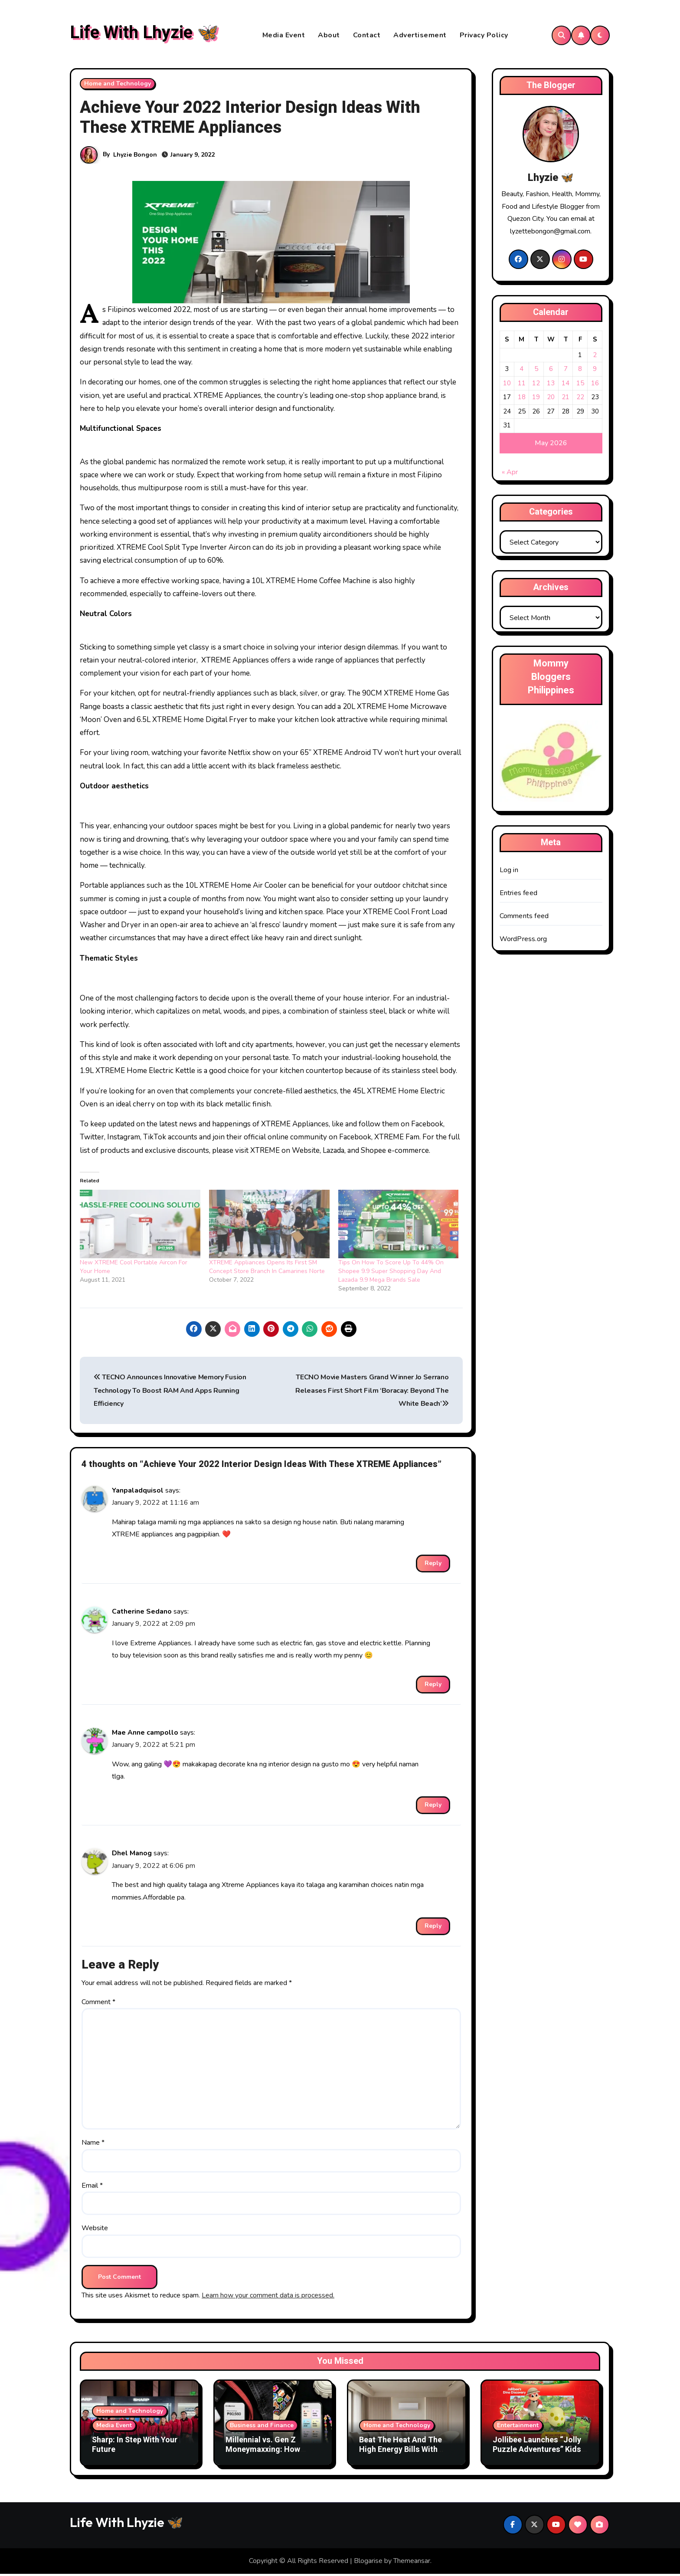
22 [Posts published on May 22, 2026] (580, 399)
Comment (98, 2004)
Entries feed (518, 895)
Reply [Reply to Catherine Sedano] (433, 1686)
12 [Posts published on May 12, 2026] (536, 385)
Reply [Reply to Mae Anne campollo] (433, 1807)
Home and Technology (117, 86)
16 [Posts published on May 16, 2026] (595, 385)
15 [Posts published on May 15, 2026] (580, 385)
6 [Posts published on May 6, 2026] (551, 371)
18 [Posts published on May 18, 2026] (522, 399)
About (329, 36)
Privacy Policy (484, 36)
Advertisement (420, 36)
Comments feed (524, 918)
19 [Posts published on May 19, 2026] (536, 399)
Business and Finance (262, 2427)
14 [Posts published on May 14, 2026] (565, 385)
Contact (367, 36)
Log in (509, 872)
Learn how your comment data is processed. (268, 2297)
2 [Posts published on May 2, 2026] (595, 357)
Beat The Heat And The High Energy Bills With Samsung (400, 2451)
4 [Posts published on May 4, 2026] (521, 371)
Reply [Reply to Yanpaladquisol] (433, 1565)
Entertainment (518, 2427)
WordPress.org (523, 941)
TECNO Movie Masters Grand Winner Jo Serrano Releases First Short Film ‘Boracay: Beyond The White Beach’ (371, 1393)
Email (92, 2187)
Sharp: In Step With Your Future (134, 2447)
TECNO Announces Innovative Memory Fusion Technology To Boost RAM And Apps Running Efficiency (170, 1393)
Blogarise (368, 2563)
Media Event (283, 36)
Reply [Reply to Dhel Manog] (433, 1928)
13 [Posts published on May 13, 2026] (551, 385)
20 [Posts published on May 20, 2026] (551, 399)
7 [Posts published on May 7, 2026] (566, 371)
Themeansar (411, 2563)
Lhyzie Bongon (135, 157)
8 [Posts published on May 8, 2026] (580, 371)
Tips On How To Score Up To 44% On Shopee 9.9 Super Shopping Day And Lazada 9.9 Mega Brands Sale (391, 1273)
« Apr (510, 474)
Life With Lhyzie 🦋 (144, 34)
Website (95, 2230)
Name (93, 2144)
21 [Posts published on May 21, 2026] (565, 399)
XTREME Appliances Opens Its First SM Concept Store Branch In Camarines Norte (267, 1268)
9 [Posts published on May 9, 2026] (595, 371)
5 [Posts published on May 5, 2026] (536, 371)
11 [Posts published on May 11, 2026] (522, 385)
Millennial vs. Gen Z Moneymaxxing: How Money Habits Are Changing (263, 2456)
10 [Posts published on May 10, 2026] (507, 385)
